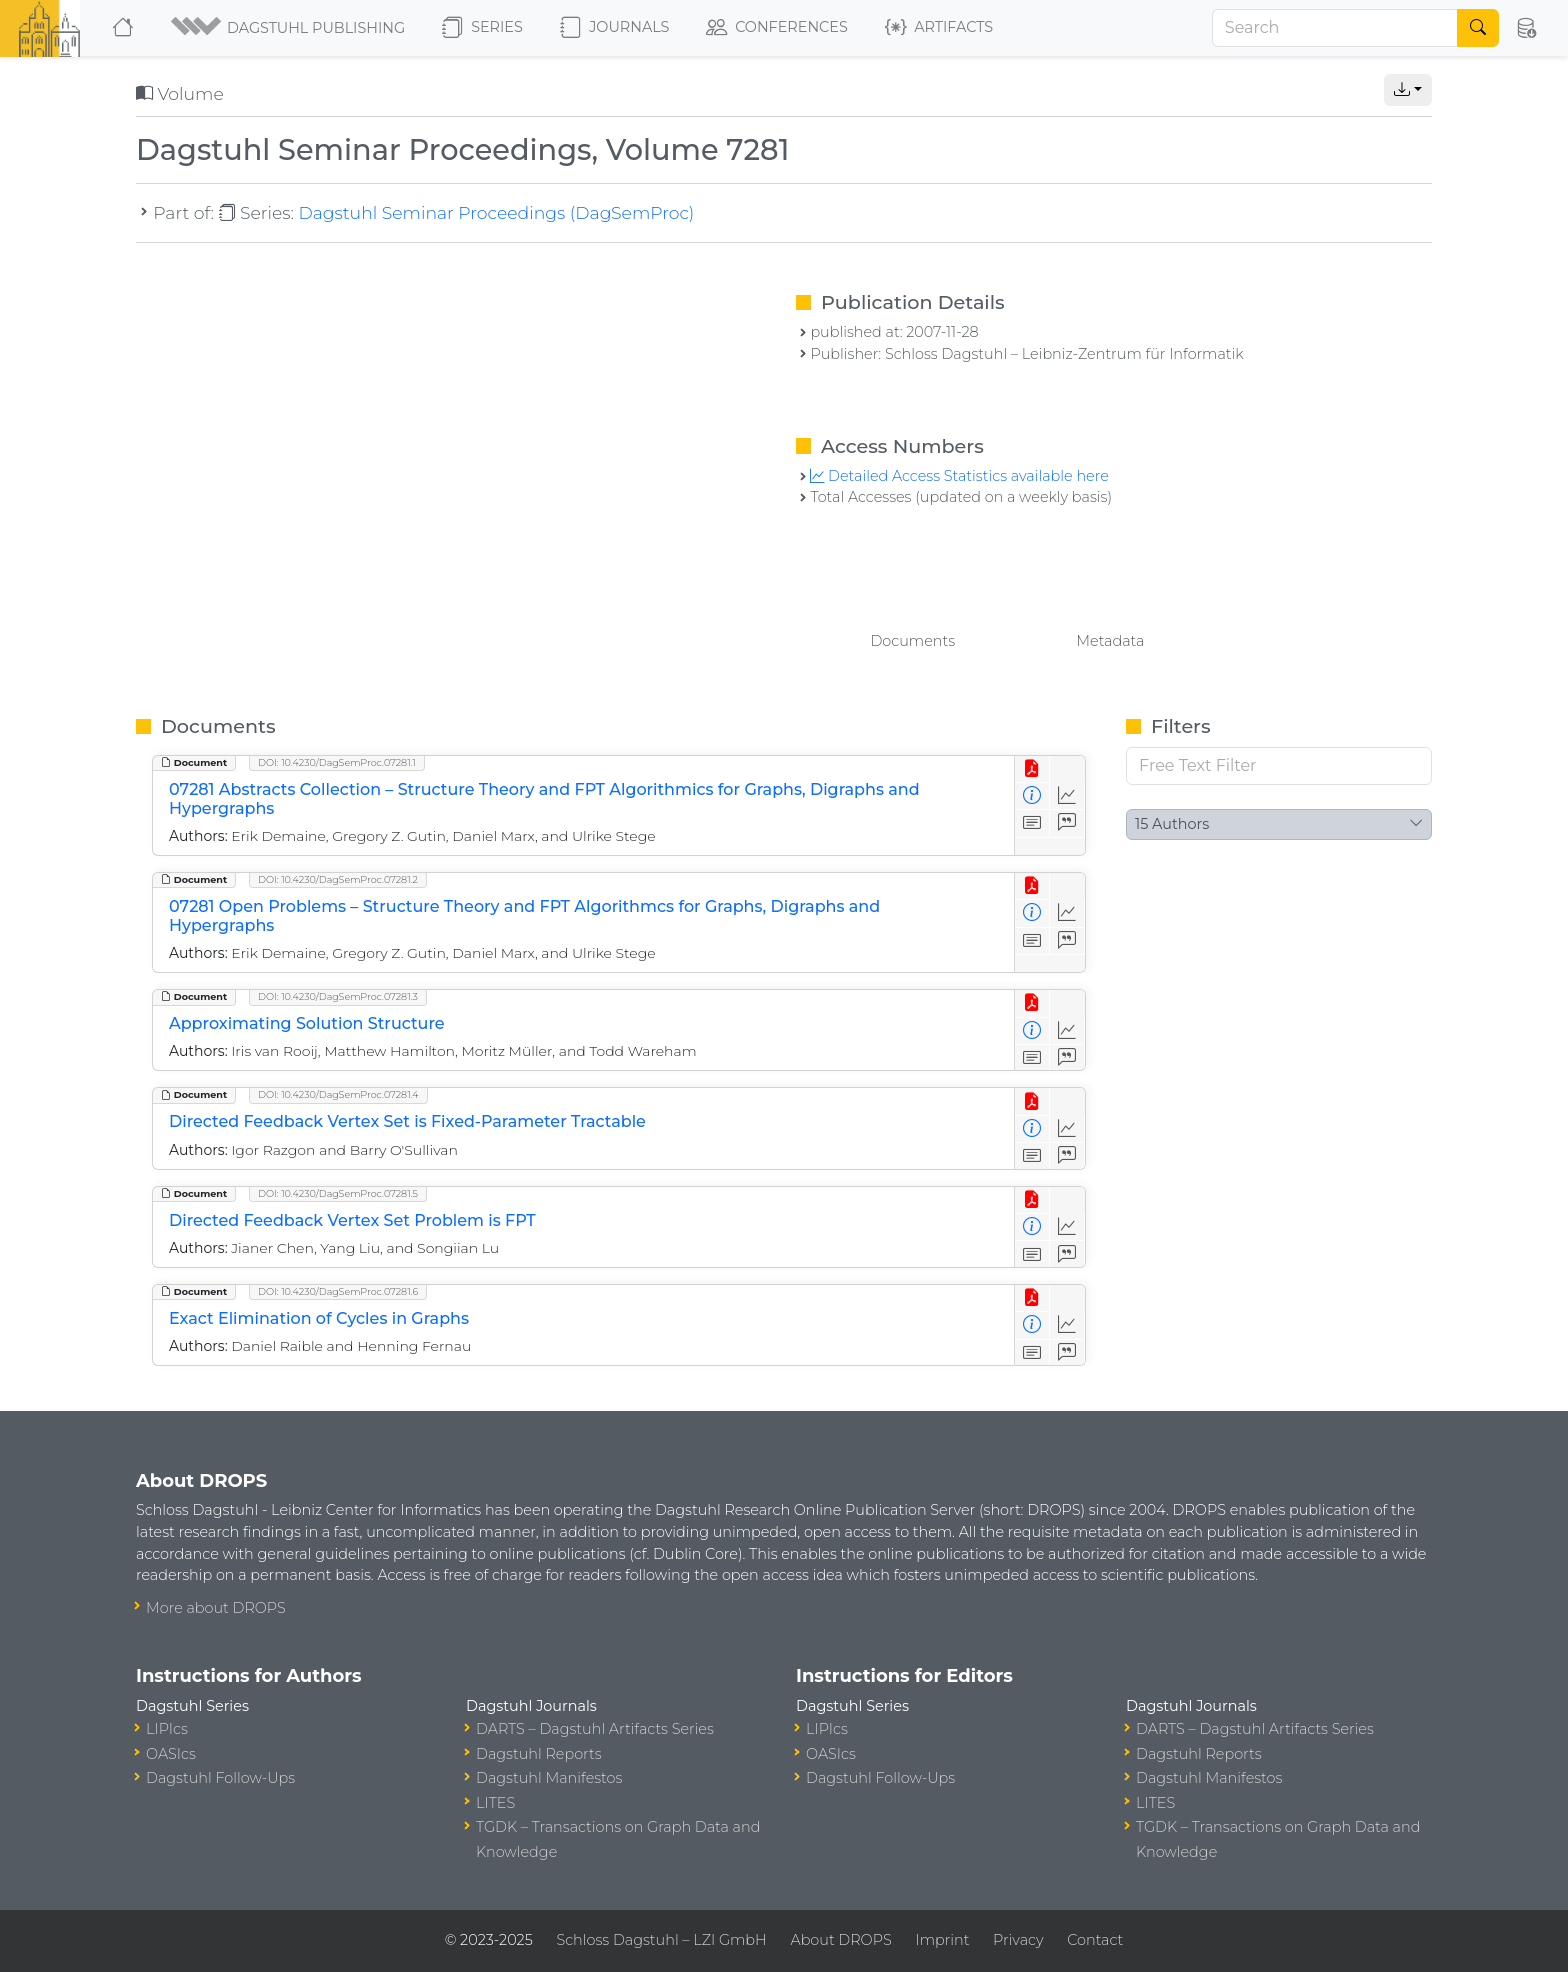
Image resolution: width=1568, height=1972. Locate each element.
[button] (289, 28)
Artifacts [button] (939, 28)
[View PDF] (1032, 769)
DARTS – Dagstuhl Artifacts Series (595, 1729)
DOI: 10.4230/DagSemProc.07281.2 (338, 879)
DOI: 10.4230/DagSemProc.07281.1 (337, 762)
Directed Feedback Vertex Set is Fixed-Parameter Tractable (407, 1121)
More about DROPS (216, 1608)
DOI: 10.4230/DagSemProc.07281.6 (338, 1291)
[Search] (1335, 28)
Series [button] (482, 28)
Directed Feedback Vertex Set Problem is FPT (352, 1220)
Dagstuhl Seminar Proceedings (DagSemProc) (496, 212)
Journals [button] (614, 28)
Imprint (942, 1940)
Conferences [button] (777, 28)
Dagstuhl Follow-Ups (220, 1778)
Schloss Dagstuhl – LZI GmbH (661, 1940)
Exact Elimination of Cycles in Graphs (319, 1318)
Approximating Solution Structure (307, 1023)
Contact (1095, 1940)
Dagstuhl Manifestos (549, 1778)
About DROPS (840, 1940)
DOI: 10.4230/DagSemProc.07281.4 (338, 1094)
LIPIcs (167, 1729)
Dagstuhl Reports (539, 1754)
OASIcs (171, 1754)
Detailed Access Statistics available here (959, 476)
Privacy (1018, 1940)
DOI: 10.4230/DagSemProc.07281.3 (338, 996)
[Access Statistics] (1067, 796)
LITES (495, 1803)
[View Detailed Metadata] (1032, 796)
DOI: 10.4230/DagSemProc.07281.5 (338, 1193)
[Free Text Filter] (1279, 766)
